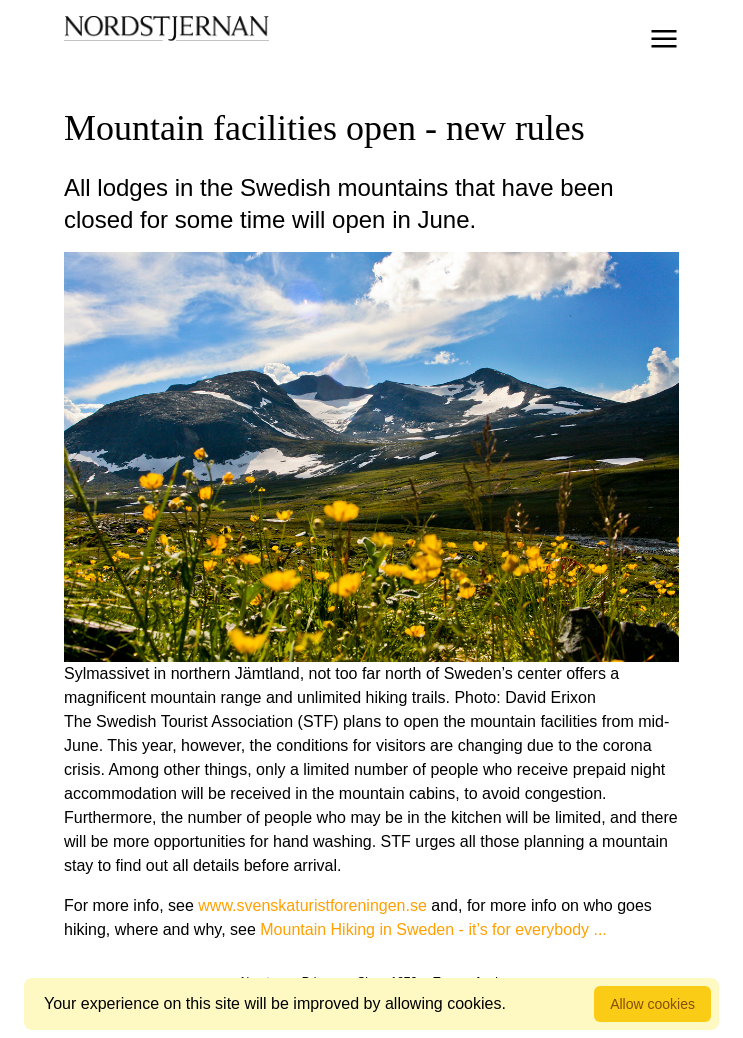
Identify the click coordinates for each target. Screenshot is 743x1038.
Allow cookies (652, 1004)
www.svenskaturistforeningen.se (312, 905)
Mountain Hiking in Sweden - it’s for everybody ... (433, 929)
